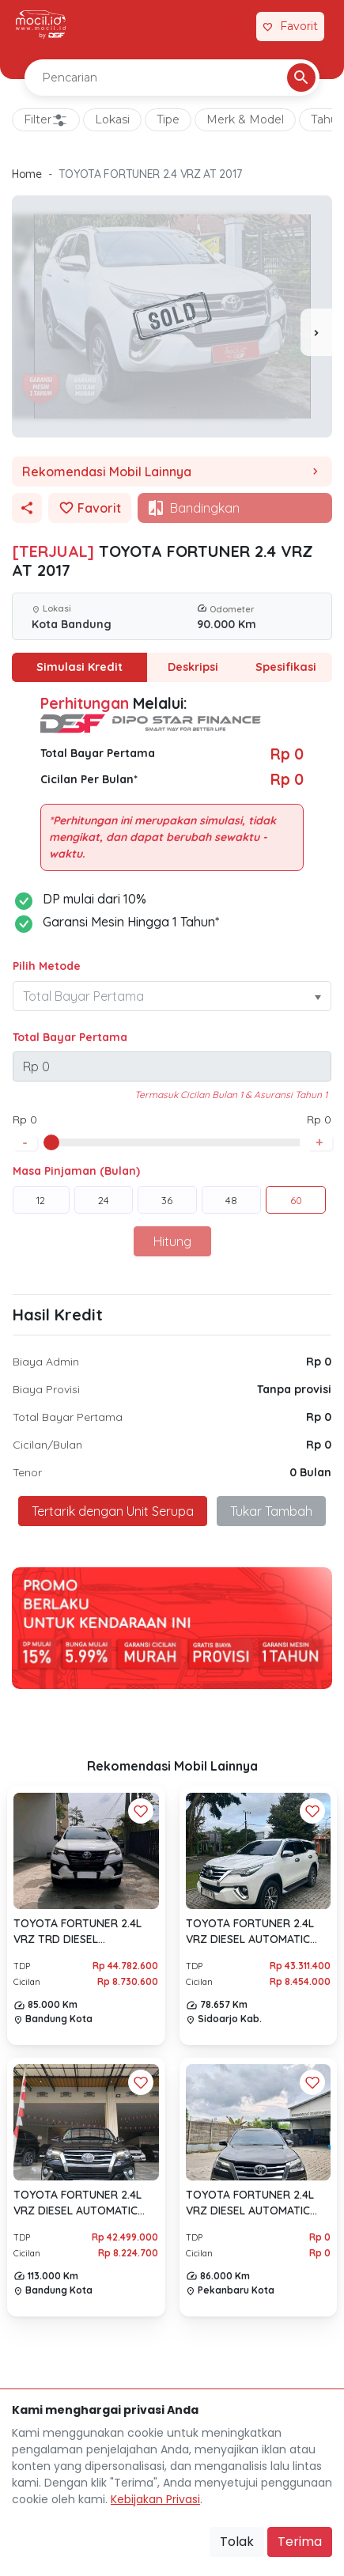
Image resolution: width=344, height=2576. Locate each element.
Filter (46, 120)
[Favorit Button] (140, 1811)
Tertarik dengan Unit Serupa (113, 1511)
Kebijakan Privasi (155, 2499)
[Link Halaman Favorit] (290, 26)
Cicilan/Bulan (47, 1445)
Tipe (168, 119)
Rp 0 (318, 1361)
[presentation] (316, 332)
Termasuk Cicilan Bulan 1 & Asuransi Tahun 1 (230, 1094)
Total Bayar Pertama (70, 1037)
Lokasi (112, 119)
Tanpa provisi (294, 1389)
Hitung (172, 1241)
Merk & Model (245, 119)
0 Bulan (310, 1472)
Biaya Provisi (46, 1389)
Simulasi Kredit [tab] (79, 667)
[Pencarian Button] (301, 77)
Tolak (237, 2541)
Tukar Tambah (271, 1511)
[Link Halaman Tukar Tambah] (234, 26)
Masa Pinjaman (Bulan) (76, 1171)
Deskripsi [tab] (193, 667)
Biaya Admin (46, 1361)
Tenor (27, 1472)
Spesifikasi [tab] (285, 667)
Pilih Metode (47, 966)
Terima (300, 2541)
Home (27, 174)
